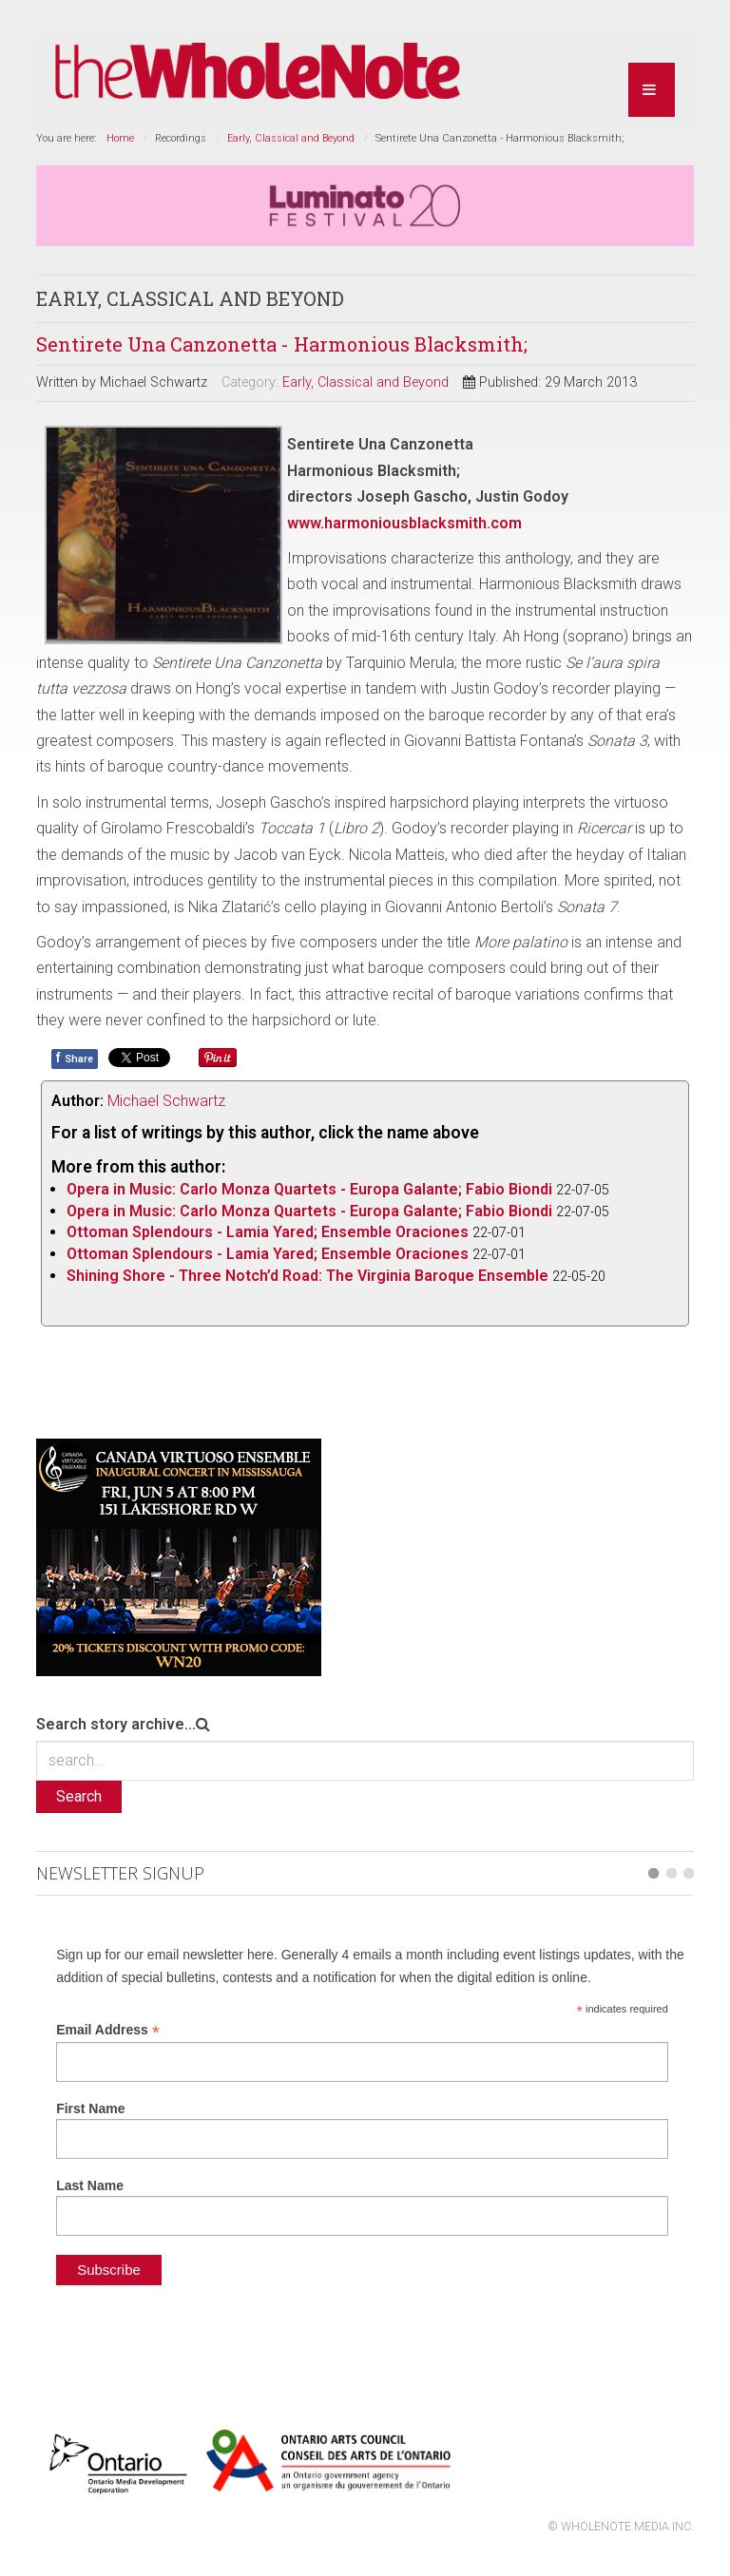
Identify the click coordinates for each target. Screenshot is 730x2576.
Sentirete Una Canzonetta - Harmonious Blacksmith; (282, 344)
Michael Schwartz (166, 1101)
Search (79, 1796)
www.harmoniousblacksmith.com (404, 523)
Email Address (108, 2030)
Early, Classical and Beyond (291, 138)
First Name (90, 2108)
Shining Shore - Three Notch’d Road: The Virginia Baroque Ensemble (307, 1276)
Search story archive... (116, 1724)
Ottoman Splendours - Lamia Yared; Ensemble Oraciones (268, 1232)
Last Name (90, 2185)
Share (74, 1057)
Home (120, 138)
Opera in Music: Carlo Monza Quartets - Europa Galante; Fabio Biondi (309, 1189)
